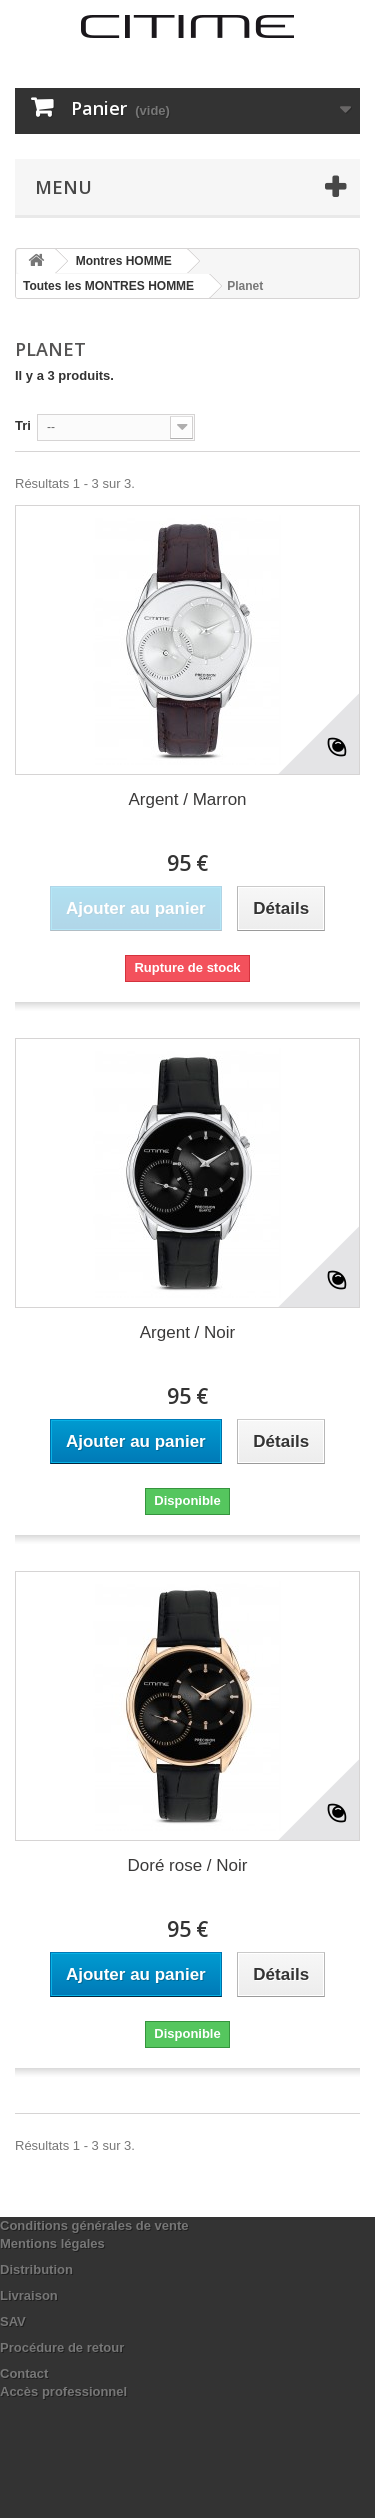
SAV (13, 2321)
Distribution (36, 2269)
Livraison (29, 2295)
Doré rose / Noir (188, 1865)
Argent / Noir (187, 1332)
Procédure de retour (62, 2347)
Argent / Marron (187, 799)
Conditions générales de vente (94, 2225)
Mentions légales (52, 2243)
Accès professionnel (63, 2391)
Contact (24, 2373)
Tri (23, 425)
